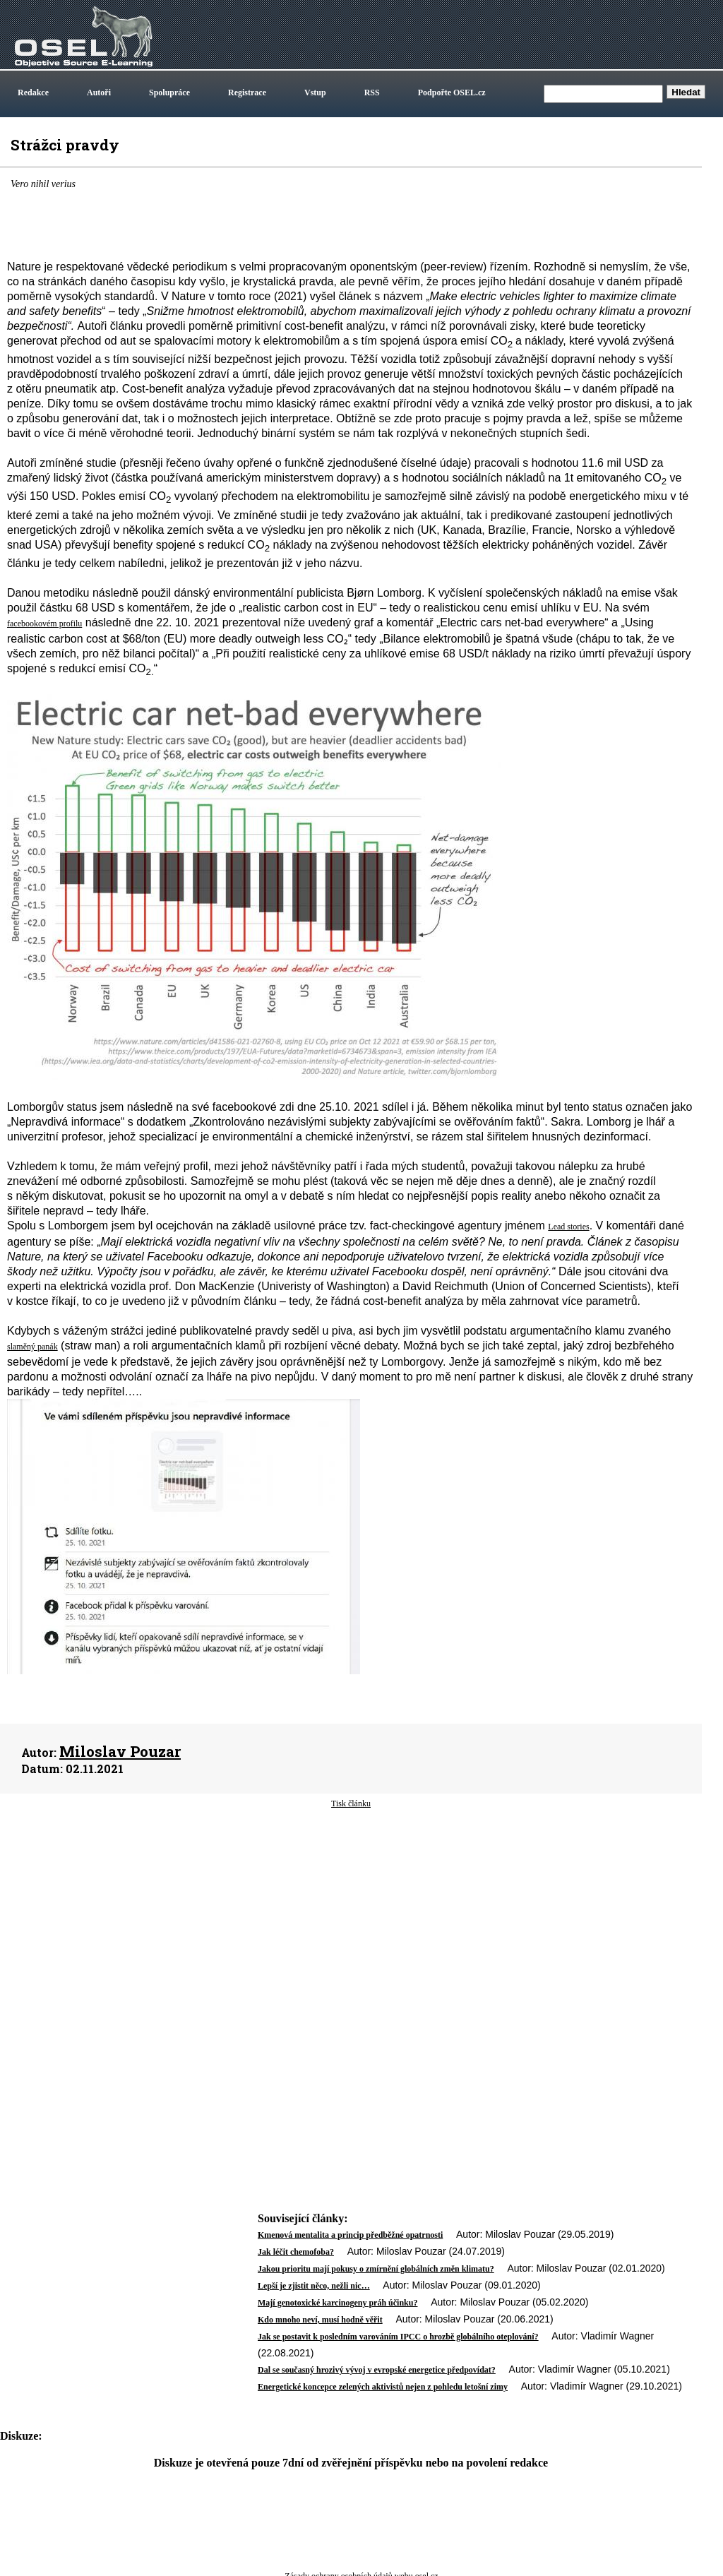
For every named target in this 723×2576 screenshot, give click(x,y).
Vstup (315, 92)
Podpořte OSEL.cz (452, 92)
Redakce (33, 92)
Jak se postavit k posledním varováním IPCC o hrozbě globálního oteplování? (398, 2337)
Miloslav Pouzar (120, 1751)
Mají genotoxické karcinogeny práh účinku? (337, 2303)
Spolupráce (169, 92)
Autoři (99, 92)
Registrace (247, 92)
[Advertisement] (351, 1923)
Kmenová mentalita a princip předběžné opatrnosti (350, 2235)
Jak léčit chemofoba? (296, 2252)
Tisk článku (351, 1803)
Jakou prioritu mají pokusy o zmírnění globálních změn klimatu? (376, 2269)
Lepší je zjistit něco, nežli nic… (314, 2286)
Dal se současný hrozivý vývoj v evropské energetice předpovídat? (377, 2370)
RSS (372, 92)
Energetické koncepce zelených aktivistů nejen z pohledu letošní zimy (383, 2387)
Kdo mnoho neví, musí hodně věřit (320, 2320)
